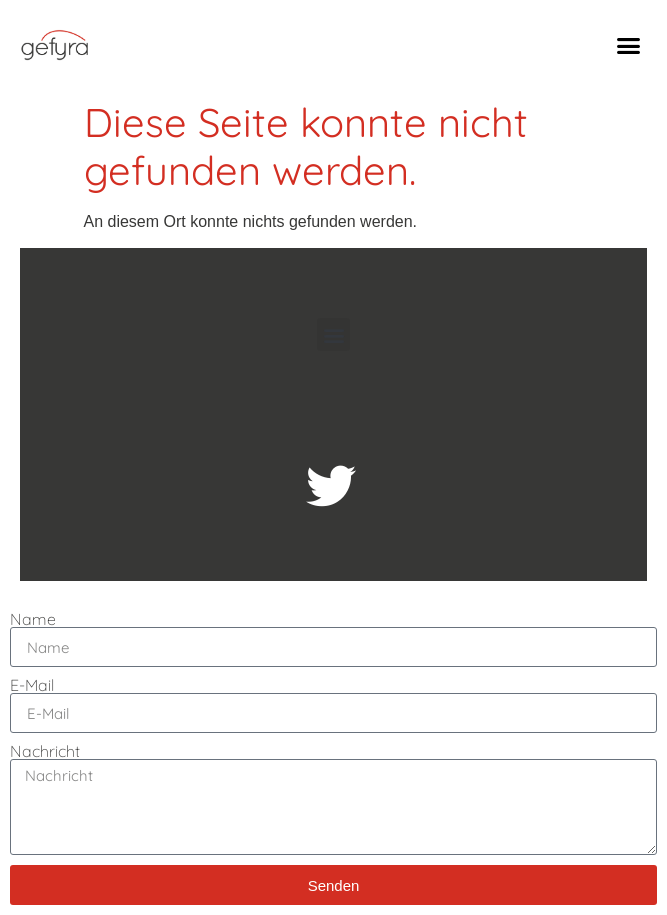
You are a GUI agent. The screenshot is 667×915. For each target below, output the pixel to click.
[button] (629, 45)
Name (33, 619)
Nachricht (45, 751)
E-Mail (32, 685)
